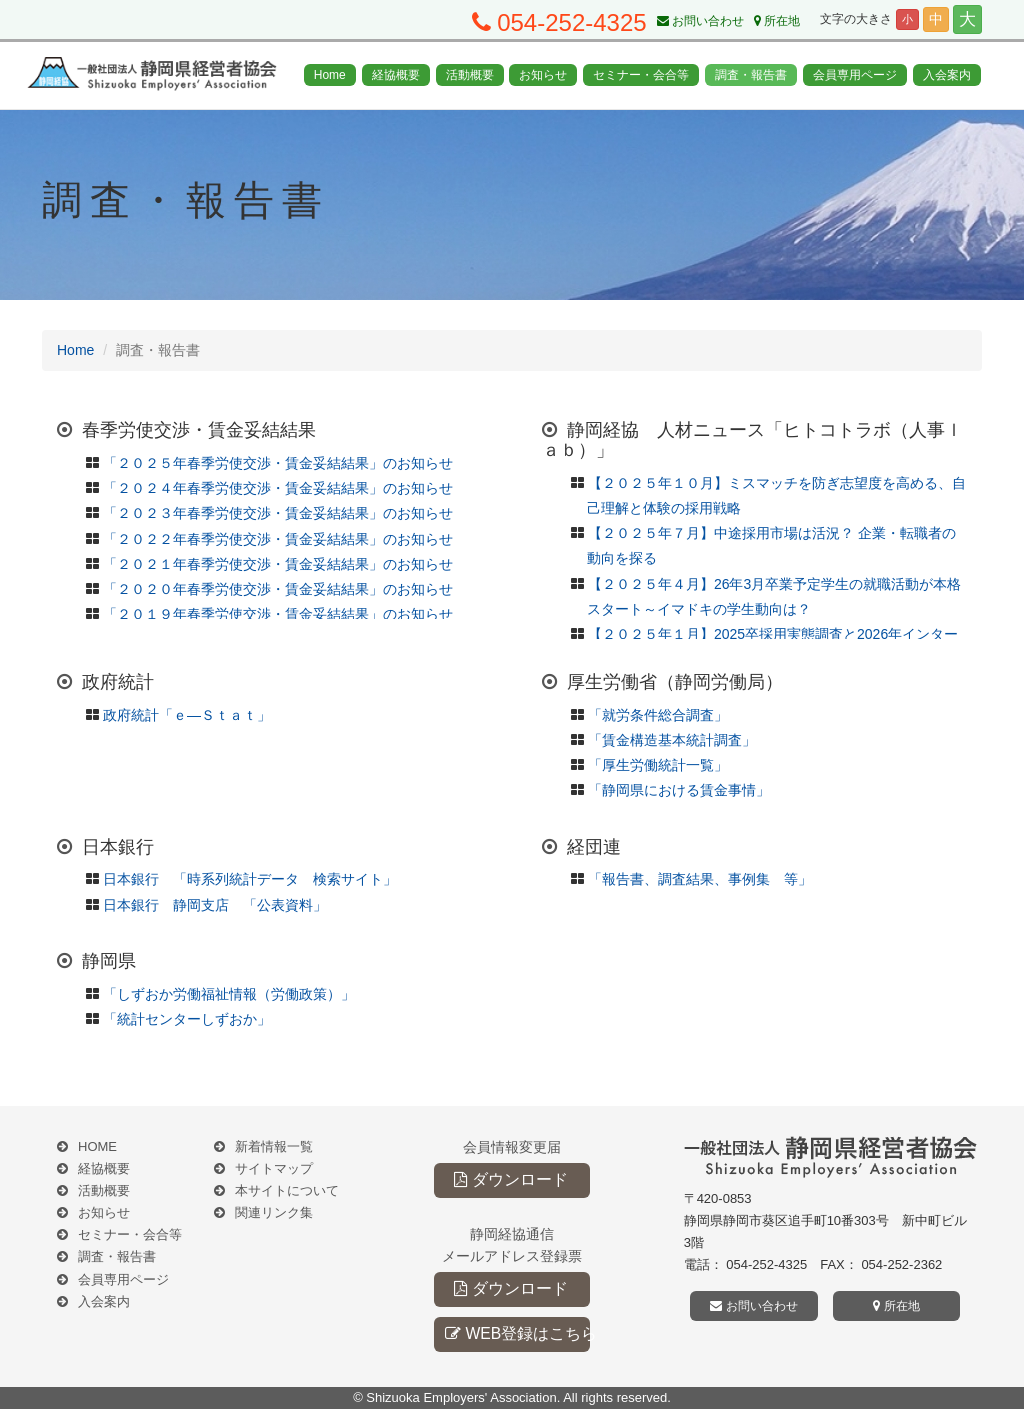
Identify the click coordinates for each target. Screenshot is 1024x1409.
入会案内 (947, 75)
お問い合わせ (700, 21)
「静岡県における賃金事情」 (679, 790)
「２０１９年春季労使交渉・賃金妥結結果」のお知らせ (278, 614)
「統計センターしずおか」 (187, 1019)
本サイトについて (287, 1190)
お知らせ (543, 75)
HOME (97, 1146)
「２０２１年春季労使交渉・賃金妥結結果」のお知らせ (278, 564)
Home (330, 75)
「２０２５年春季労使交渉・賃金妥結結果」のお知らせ (278, 463)
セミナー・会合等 (641, 75)
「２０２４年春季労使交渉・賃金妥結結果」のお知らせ (278, 488)
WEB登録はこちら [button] (517, 1333)
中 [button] (936, 19)
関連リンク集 (274, 1212)
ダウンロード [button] (510, 1179)
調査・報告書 (751, 75)
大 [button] (967, 19)
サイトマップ (274, 1168)
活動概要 (470, 75)
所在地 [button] (896, 1306)
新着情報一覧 (274, 1146)
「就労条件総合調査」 (658, 715)
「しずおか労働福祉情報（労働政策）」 (229, 994)
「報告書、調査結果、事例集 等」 (700, 879)
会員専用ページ (855, 75)
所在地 (777, 21)
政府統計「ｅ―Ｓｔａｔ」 (187, 715)
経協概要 (396, 75)
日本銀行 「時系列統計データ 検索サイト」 (250, 879)
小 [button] (907, 19)
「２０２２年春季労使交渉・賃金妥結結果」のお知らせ (278, 539)
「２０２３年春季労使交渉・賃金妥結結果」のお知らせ (278, 513)
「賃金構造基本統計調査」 (672, 740)
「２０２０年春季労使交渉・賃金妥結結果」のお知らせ (278, 589)
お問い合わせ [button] (753, 1306)
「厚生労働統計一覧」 (658, 765)
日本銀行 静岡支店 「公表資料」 (215, 905)
